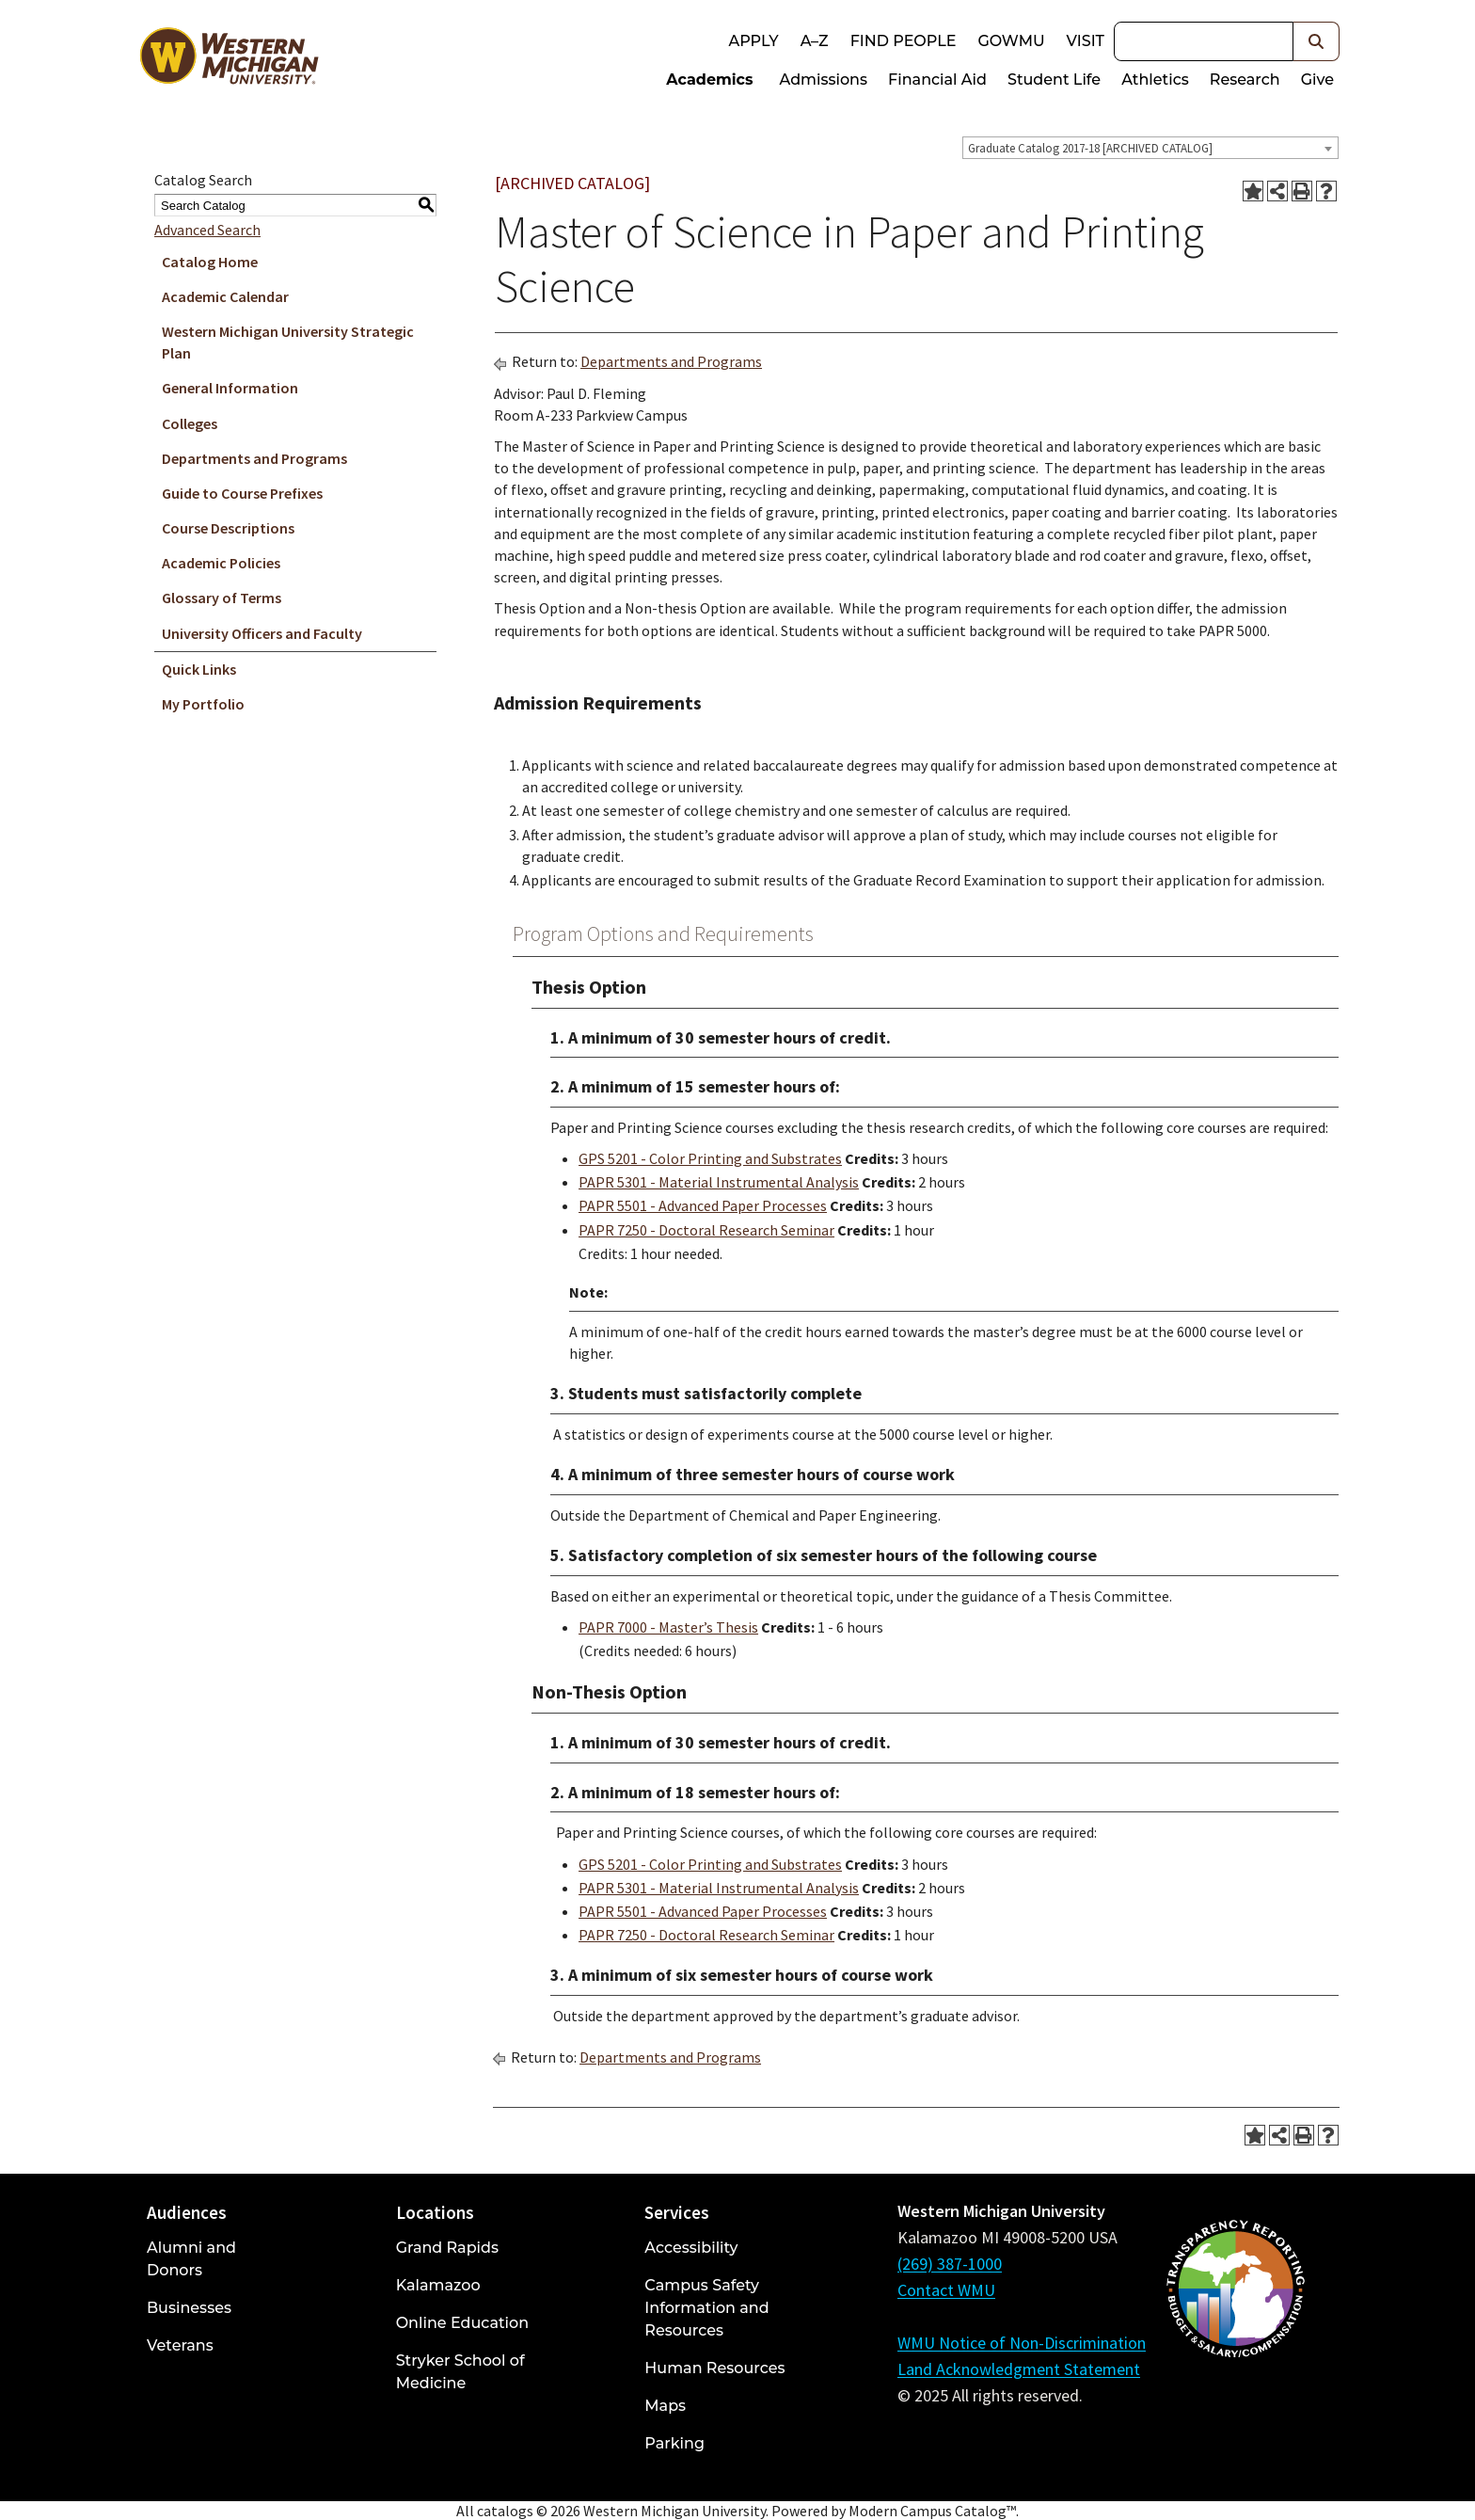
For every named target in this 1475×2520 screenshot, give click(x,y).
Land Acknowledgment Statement (1018, 2369)
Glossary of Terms (221, 597)
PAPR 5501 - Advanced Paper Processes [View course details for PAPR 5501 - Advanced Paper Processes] (703, 1205)
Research (1245, 79)
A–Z (815, 41)
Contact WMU (946, 2290)
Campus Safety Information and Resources (706, 2307)
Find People (903, 41)
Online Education (462, 2323)
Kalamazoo (438, 2285)
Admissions (824, 79)
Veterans (180, 2345)
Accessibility (691, 2248)
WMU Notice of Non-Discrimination (1021, 2342)
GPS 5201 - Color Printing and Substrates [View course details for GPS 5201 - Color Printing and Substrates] (710, 1158)
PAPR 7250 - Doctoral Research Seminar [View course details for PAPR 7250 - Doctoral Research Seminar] (706, 1229)
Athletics (1155, 79)
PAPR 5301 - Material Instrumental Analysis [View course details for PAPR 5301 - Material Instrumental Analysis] (719, 1181)
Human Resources (714, 2368)
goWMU (1010, 41)
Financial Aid (937, 79)
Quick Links (199, 669)
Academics (709, 79)
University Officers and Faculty (262, 633)
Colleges (189, 423)
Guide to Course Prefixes (242, 493)
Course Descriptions (228, 527)
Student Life (1054, 79)
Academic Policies (221, 562)
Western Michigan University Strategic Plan (288, 342)
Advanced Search (207, 229)
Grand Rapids (447, 2248)
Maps (665, 2406)
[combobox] (1150, 147)
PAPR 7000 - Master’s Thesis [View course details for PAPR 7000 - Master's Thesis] (668, 1627)
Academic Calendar (225, 296)
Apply (753, 41)
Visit (1085, 41)
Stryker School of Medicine (460, 2372)
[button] (1316, 41)
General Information (230, 387)
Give (1317, 79)
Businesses (189, 2308)
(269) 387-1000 (949, 2263)
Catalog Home (210, 261)
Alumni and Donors (191, 2259)
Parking (674, 2443)
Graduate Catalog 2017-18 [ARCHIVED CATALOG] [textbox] (1090, 148)
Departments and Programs (254, 458)
